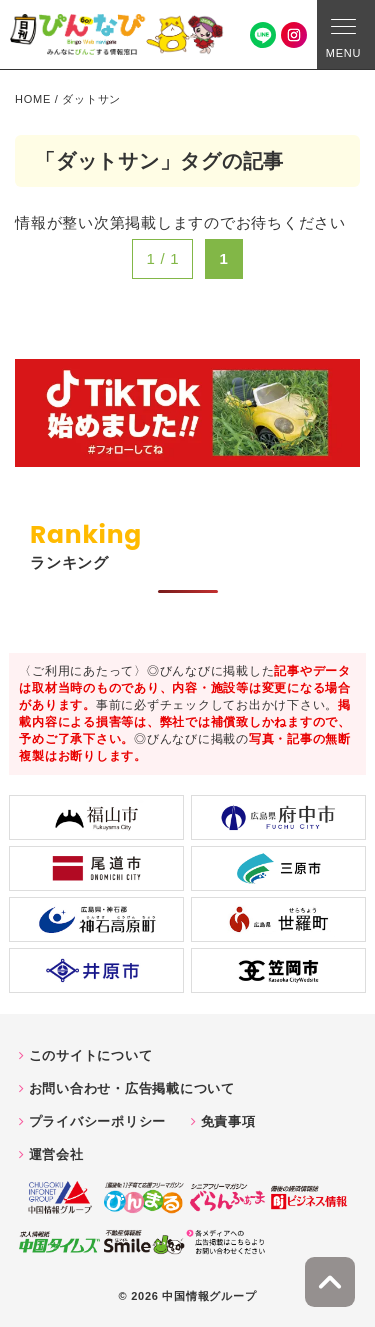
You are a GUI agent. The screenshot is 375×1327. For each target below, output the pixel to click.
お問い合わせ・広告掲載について (132, 1088)
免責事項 (228, 1121)
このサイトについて (91, 1055)
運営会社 (56, 1154)
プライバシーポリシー (98, 1121)
